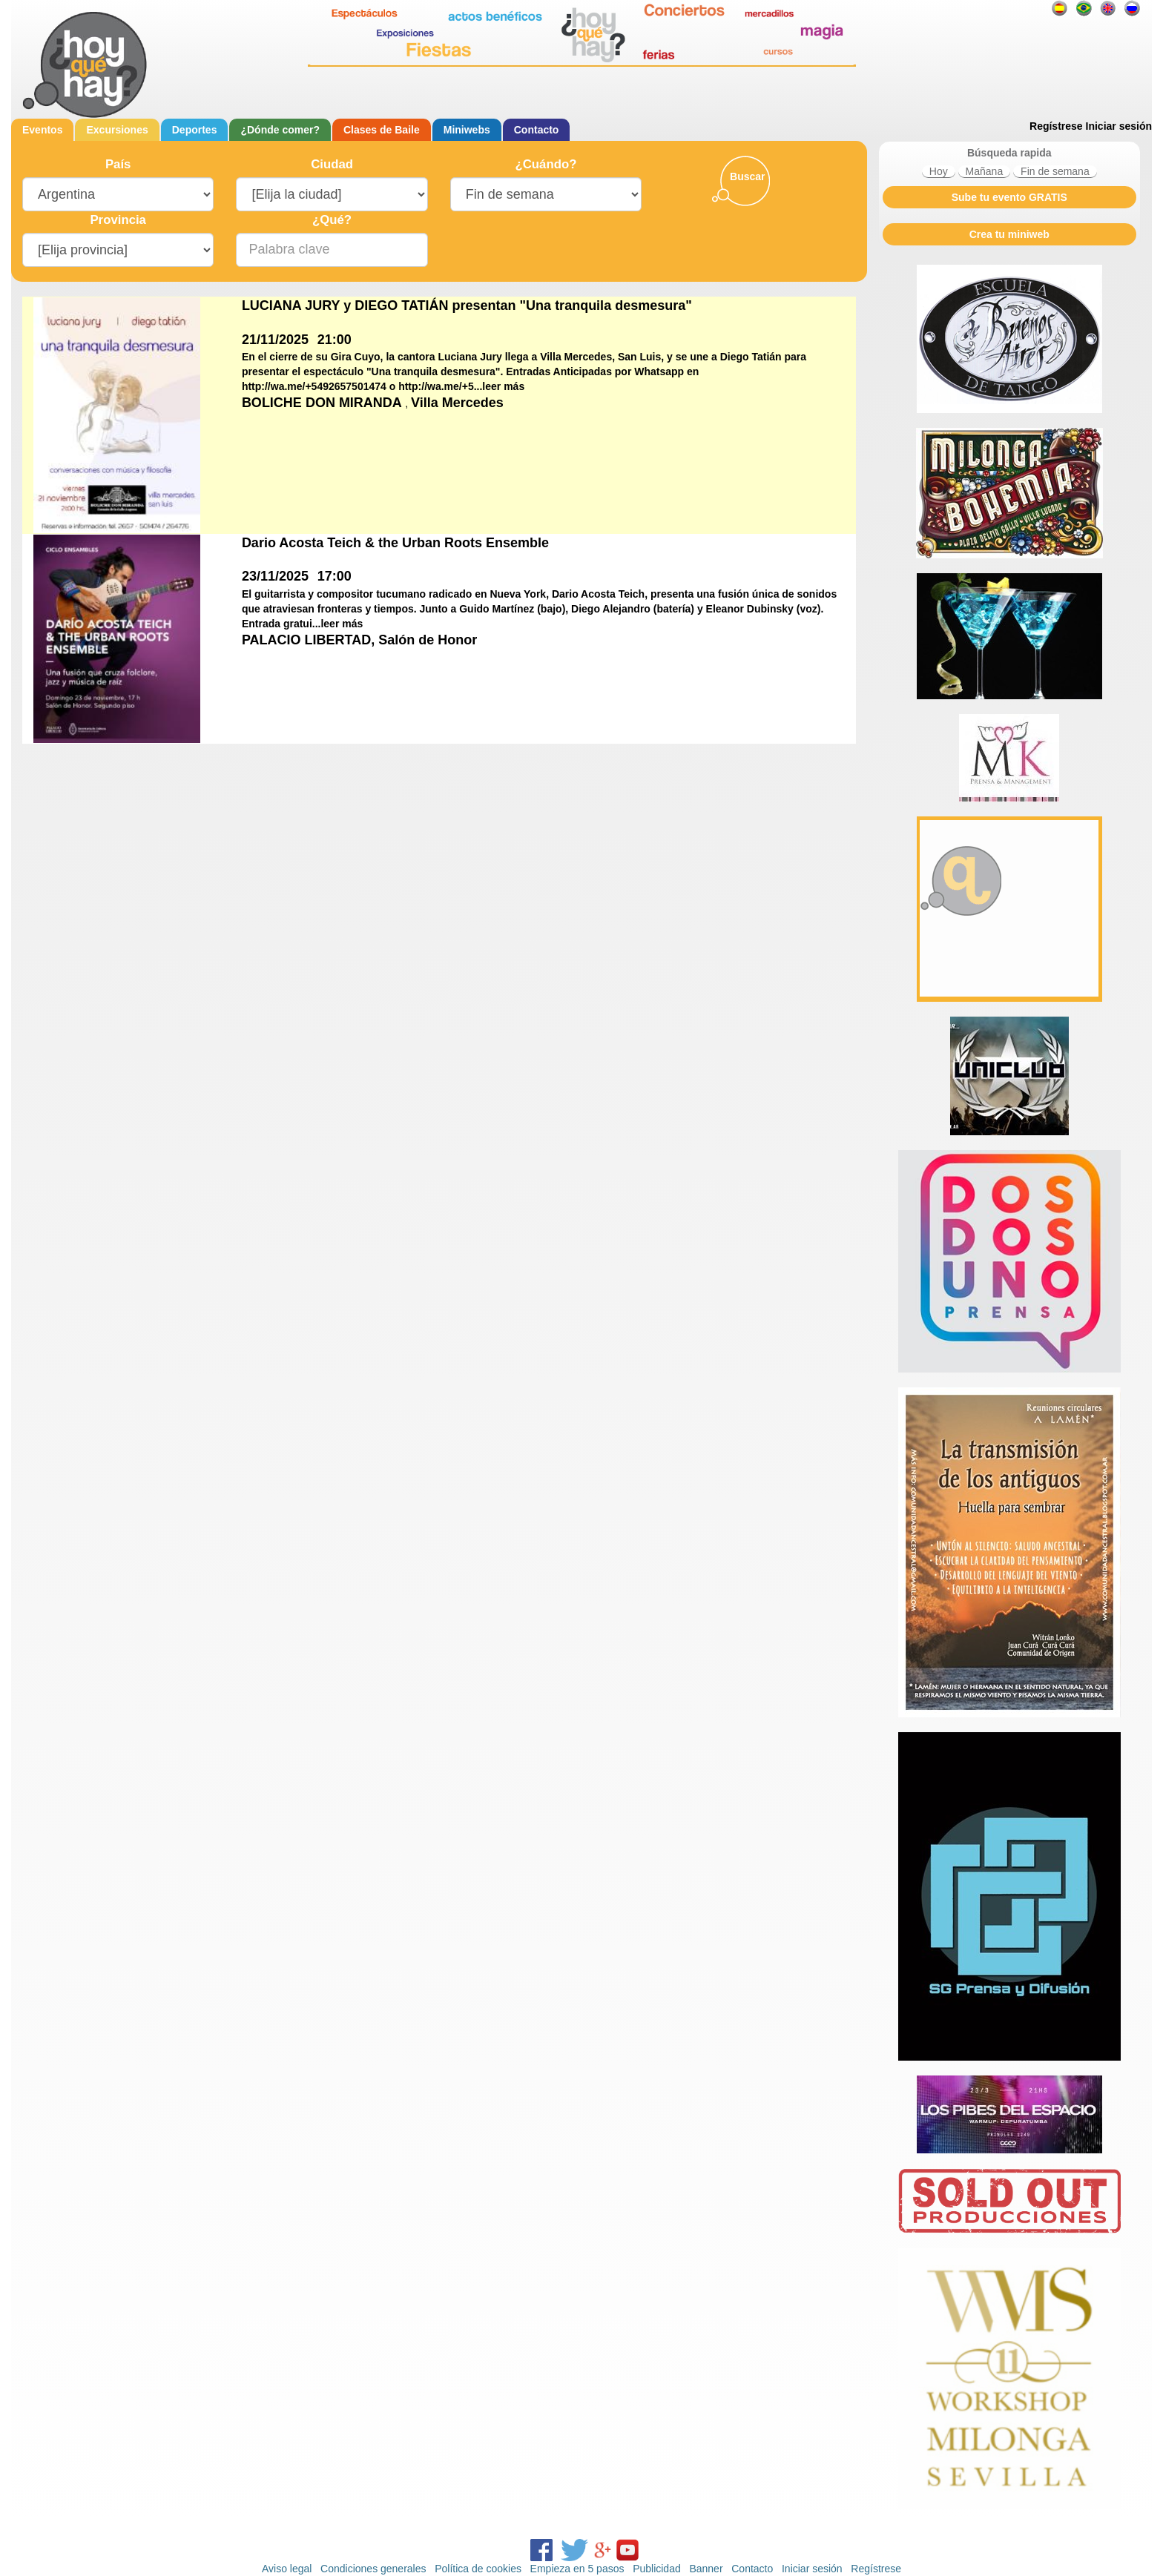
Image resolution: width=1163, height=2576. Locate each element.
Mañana (985, 171)
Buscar (747, 176)
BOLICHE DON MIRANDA (323, 402)
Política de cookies (478, 2569)
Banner (705, 2569)
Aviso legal (287, 2569)
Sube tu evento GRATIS (1009, 197)
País (118, 164)
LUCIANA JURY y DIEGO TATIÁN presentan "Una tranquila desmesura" (467, 305)
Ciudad (332, 164)
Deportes (194, 130)
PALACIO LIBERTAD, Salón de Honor (359, 640)
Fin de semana (1055, 171)
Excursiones (117, 130)
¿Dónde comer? (280, 130)
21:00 (334, 339)
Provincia (118, 220)
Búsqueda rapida (1009, 153)
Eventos (42, 130)
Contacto (536, 130)
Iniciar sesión (1119, 126)
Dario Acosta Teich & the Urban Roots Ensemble (395, 542)
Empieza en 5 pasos (577, 2569)
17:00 (334, 576)
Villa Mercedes (457, 402)
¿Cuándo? (545, 164)
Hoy (938, 171)
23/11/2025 (275, 576)
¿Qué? (332, 220)
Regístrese (1056, 126)
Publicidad (657, 2569)
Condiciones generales (373, 2569)
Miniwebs (467, 130)
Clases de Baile (381, 130)
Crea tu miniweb (1009, 234)
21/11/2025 (275, 339)
